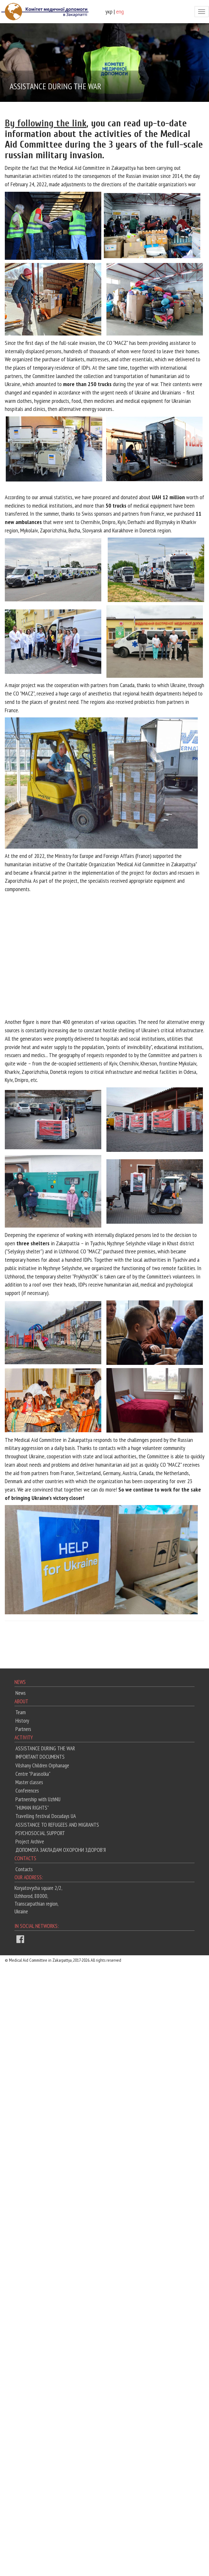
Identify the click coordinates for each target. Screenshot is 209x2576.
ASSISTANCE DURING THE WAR (45, 1748)
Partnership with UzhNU (37, 1799)
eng (120, 11)
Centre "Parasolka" (32, 1773)
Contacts (24, 1869)
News (20, 1692)
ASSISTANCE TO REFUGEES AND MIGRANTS (57, 1824)
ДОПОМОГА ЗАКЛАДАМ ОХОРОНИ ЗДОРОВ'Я (60, 1849)
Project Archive (29, 1841)
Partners (23, 1729)
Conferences (27, 1790)
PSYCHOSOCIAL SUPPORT (40, 1833)
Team (20, 1712)
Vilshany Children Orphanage (42, 1765)
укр (109, 11)
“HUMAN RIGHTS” (32, 1807)
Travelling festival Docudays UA (45, 1816)
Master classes (29, 1782)
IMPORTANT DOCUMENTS (40, 1756)
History (22, 1720)
